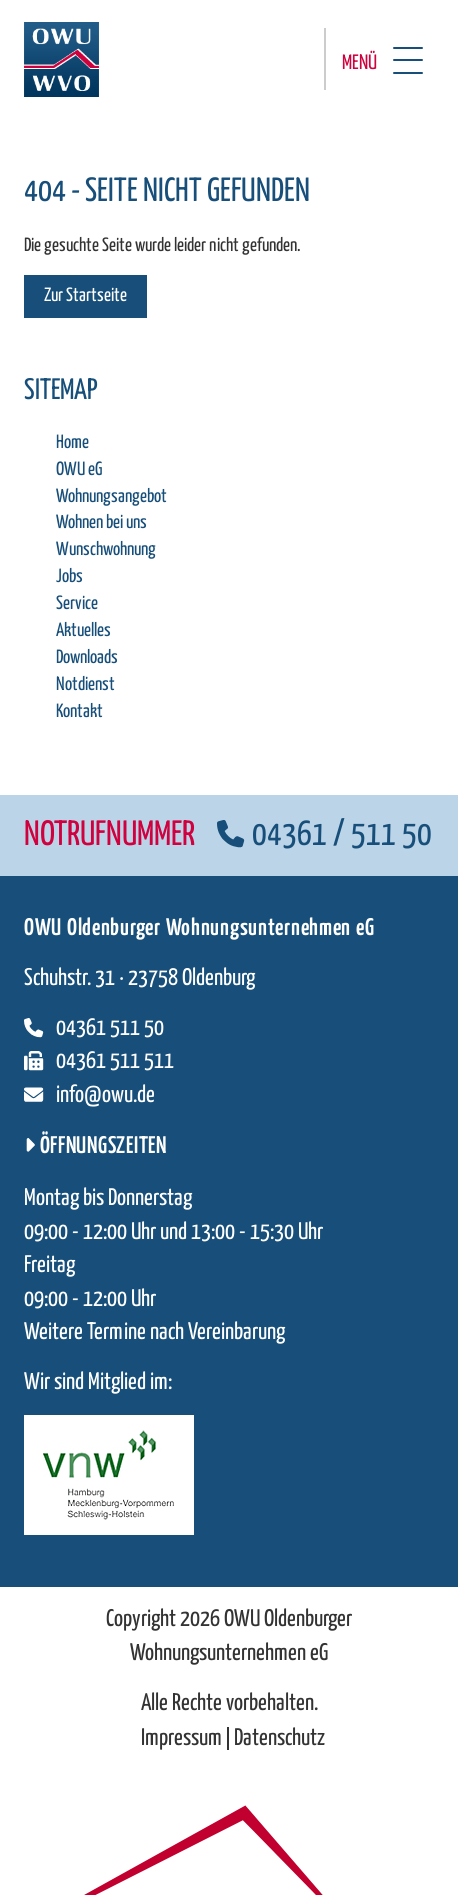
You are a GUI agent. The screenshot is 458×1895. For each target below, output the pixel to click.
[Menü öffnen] (379, 59)
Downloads (87, 658)
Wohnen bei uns (101, 523)
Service (77, 604)
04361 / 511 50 (324, 835)
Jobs (69, 577)
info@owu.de (89, 1095)
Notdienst (85, 685)
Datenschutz (279, 1738)
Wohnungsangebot (111, 497)
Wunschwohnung (106, 550)
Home (72, 443)
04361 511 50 (94, 1028)
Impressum (181, 1738)
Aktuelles (83, 631)
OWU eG (79, 470)
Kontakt (79, 712)
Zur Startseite (85, 296)
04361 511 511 (99, 1061)
